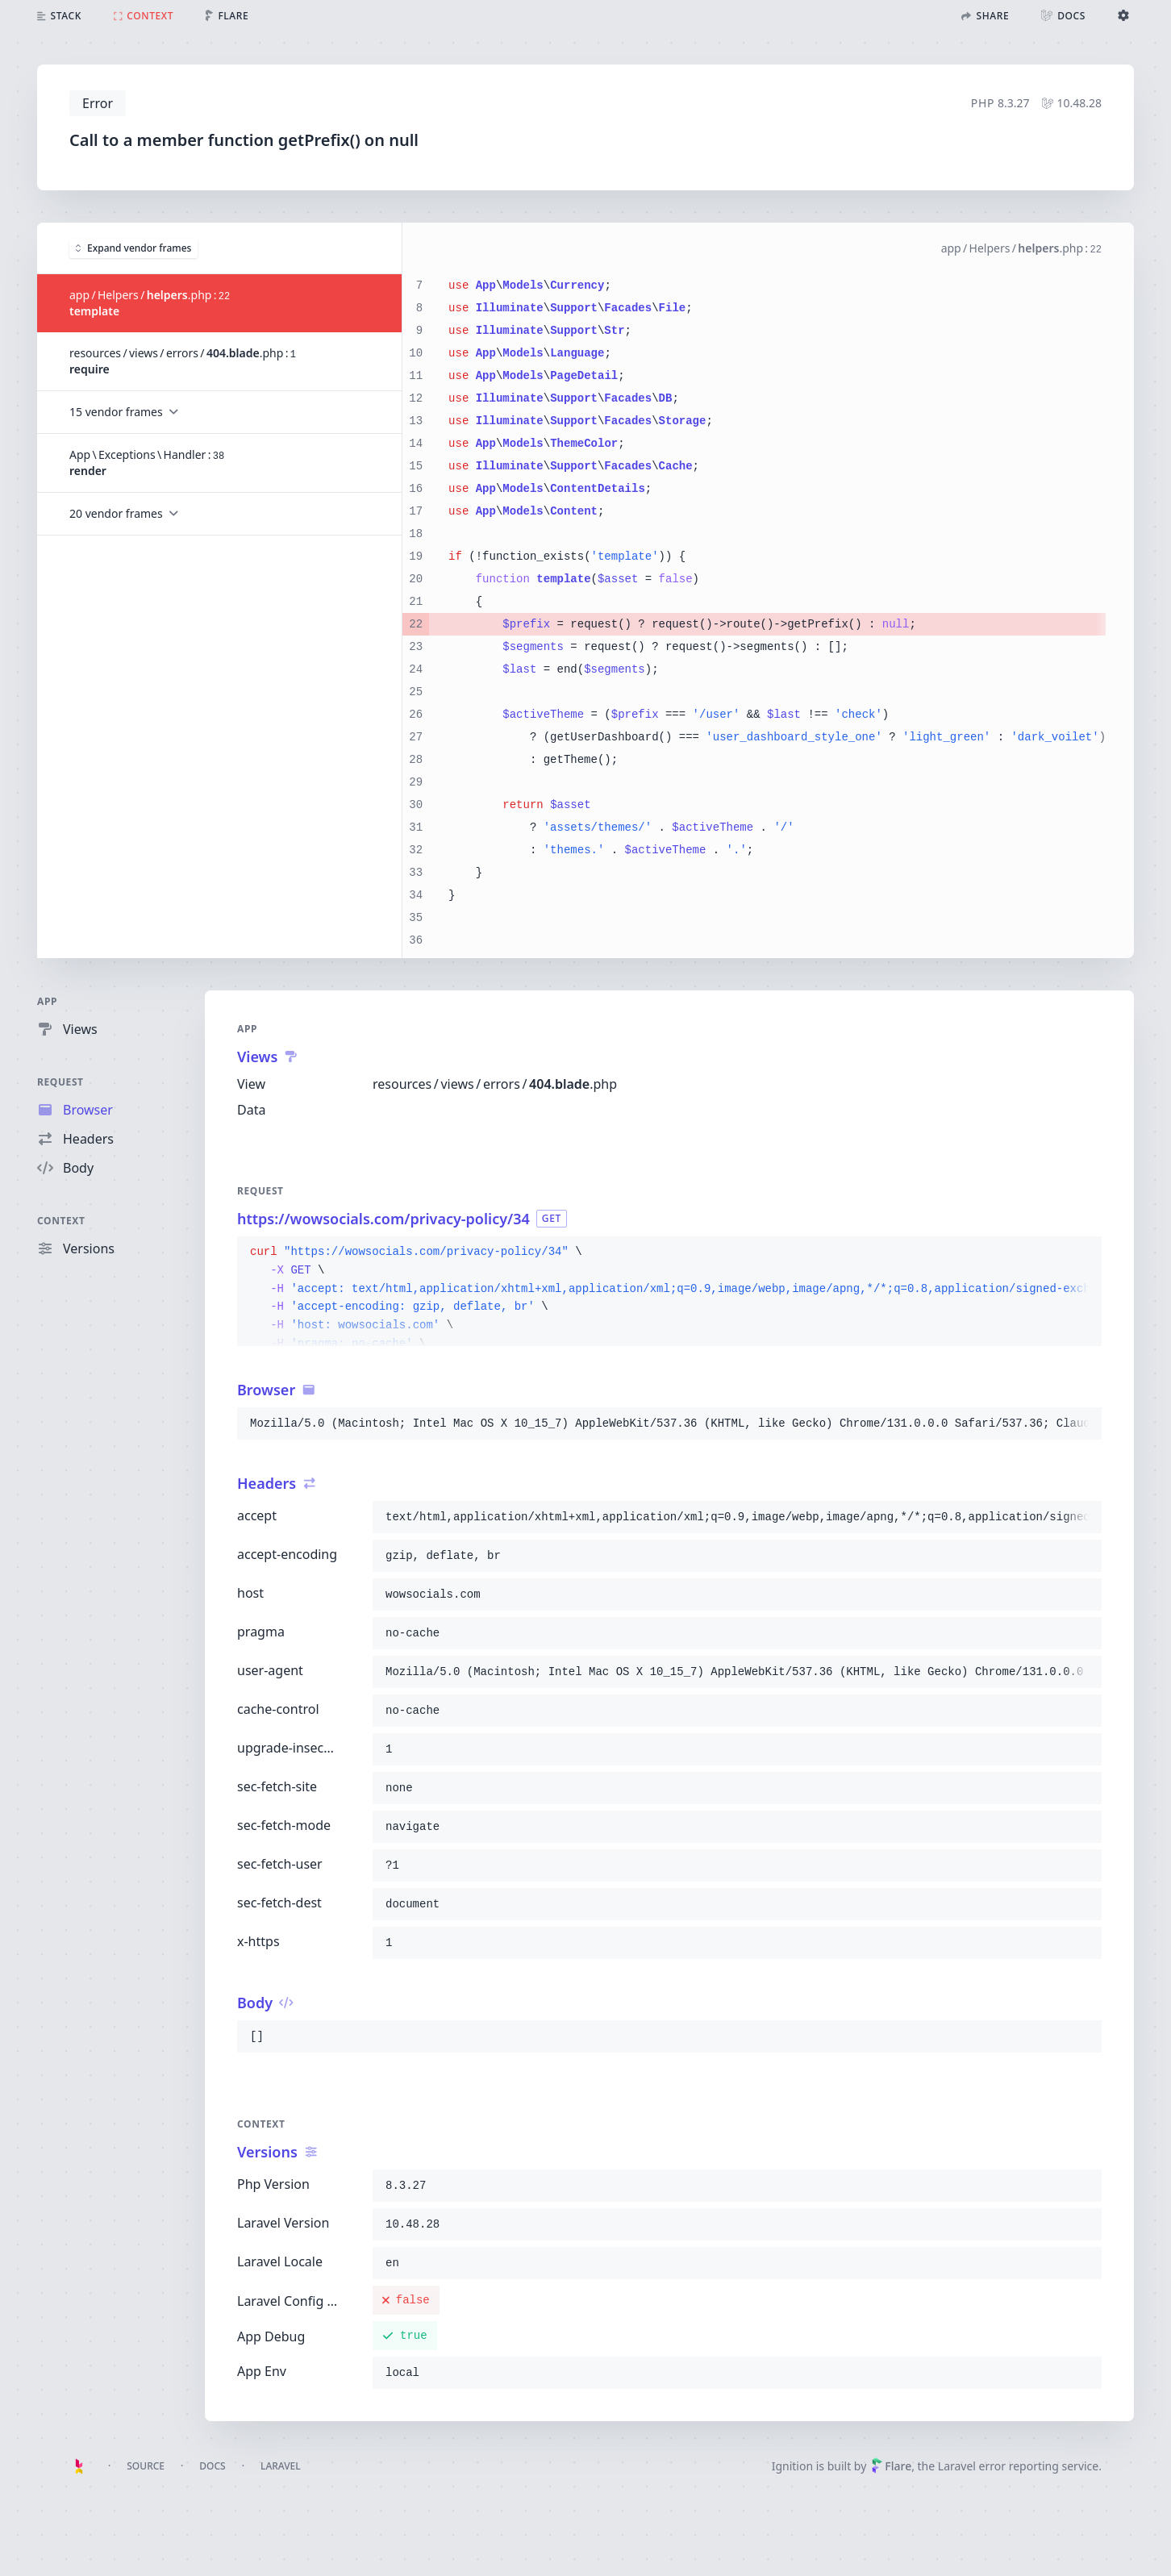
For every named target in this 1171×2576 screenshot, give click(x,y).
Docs (212, 2466)
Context (61, 1221)
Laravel (280, 2466)
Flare (891, 2466)
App (47, 1001)
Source (146, 2466)
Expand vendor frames (133, 247)
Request (60, 1082)
